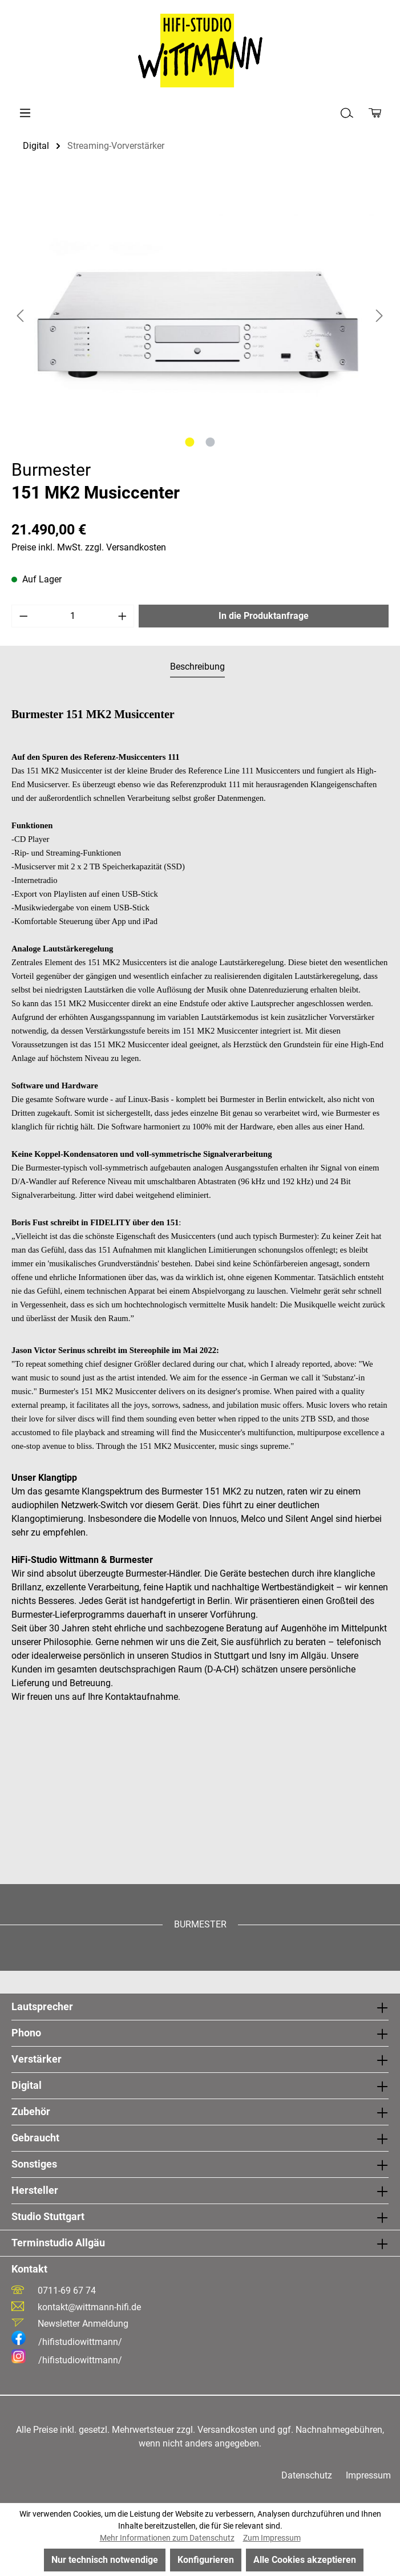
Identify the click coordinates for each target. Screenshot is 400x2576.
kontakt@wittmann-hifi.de (89, 2307)
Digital (26, 2085)
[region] (200, 315)
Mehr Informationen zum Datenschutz (167, 2537)
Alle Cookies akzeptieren (304, 2559)
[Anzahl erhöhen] (123, 616)
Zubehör (30, 2111)
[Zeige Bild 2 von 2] (210, 442)
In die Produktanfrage (264, 615)
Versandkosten (227, 2429)
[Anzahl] (73, 616)
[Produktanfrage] (375, 113)
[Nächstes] (379, 315)
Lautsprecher (42, 2006)
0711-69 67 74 (67, 2290)
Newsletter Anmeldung (83, 2323)
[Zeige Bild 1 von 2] (189, 442)
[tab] (197, 667)
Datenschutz (306, 2475)
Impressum (368, 2475)
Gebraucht (35, 2138)
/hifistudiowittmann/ (66, 2341)
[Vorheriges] (20, 315)
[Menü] (25, 113)
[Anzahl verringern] (23, 616)
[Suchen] (347, 113)
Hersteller (34, 2190)
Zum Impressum (272, 2537)
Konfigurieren (205, 2559)
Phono (26, 2033)
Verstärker (36, 2059)
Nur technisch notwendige (104, 2559)
